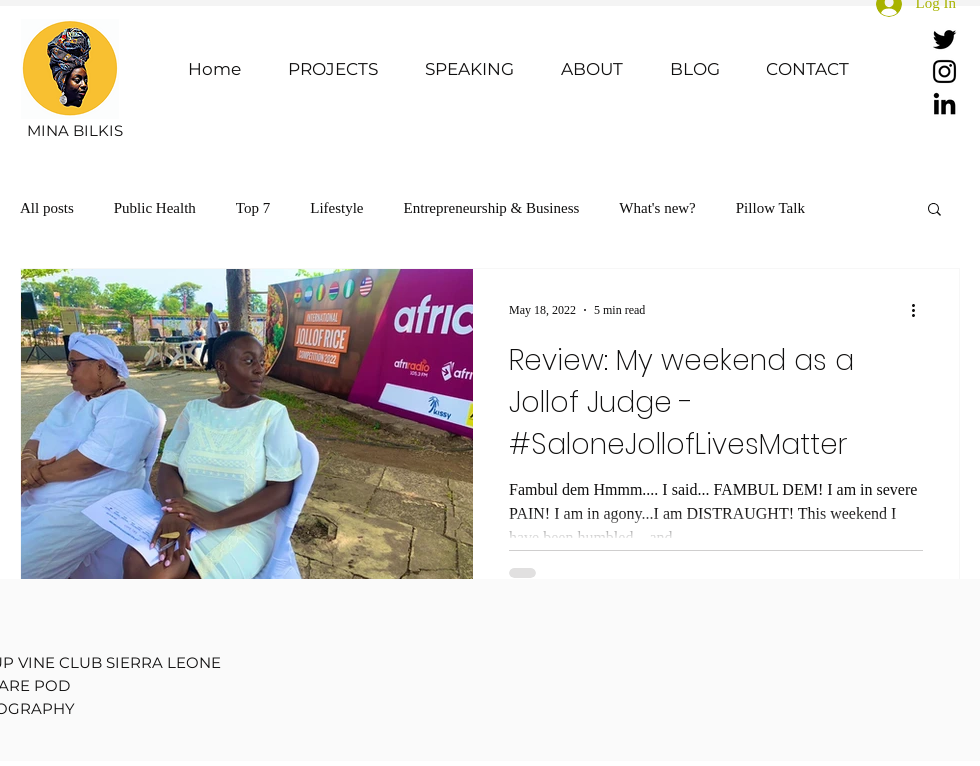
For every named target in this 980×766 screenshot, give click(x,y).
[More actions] (920, 310)
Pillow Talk (770, 208)
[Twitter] (944, 39)
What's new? (657, 208)
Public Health (155, 208)
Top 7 (253, 208)
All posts (47, 208)
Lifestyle (336, 208)
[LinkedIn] (944, 103)
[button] (934, 210)
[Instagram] (944, 71)
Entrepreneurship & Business (492, 208)
